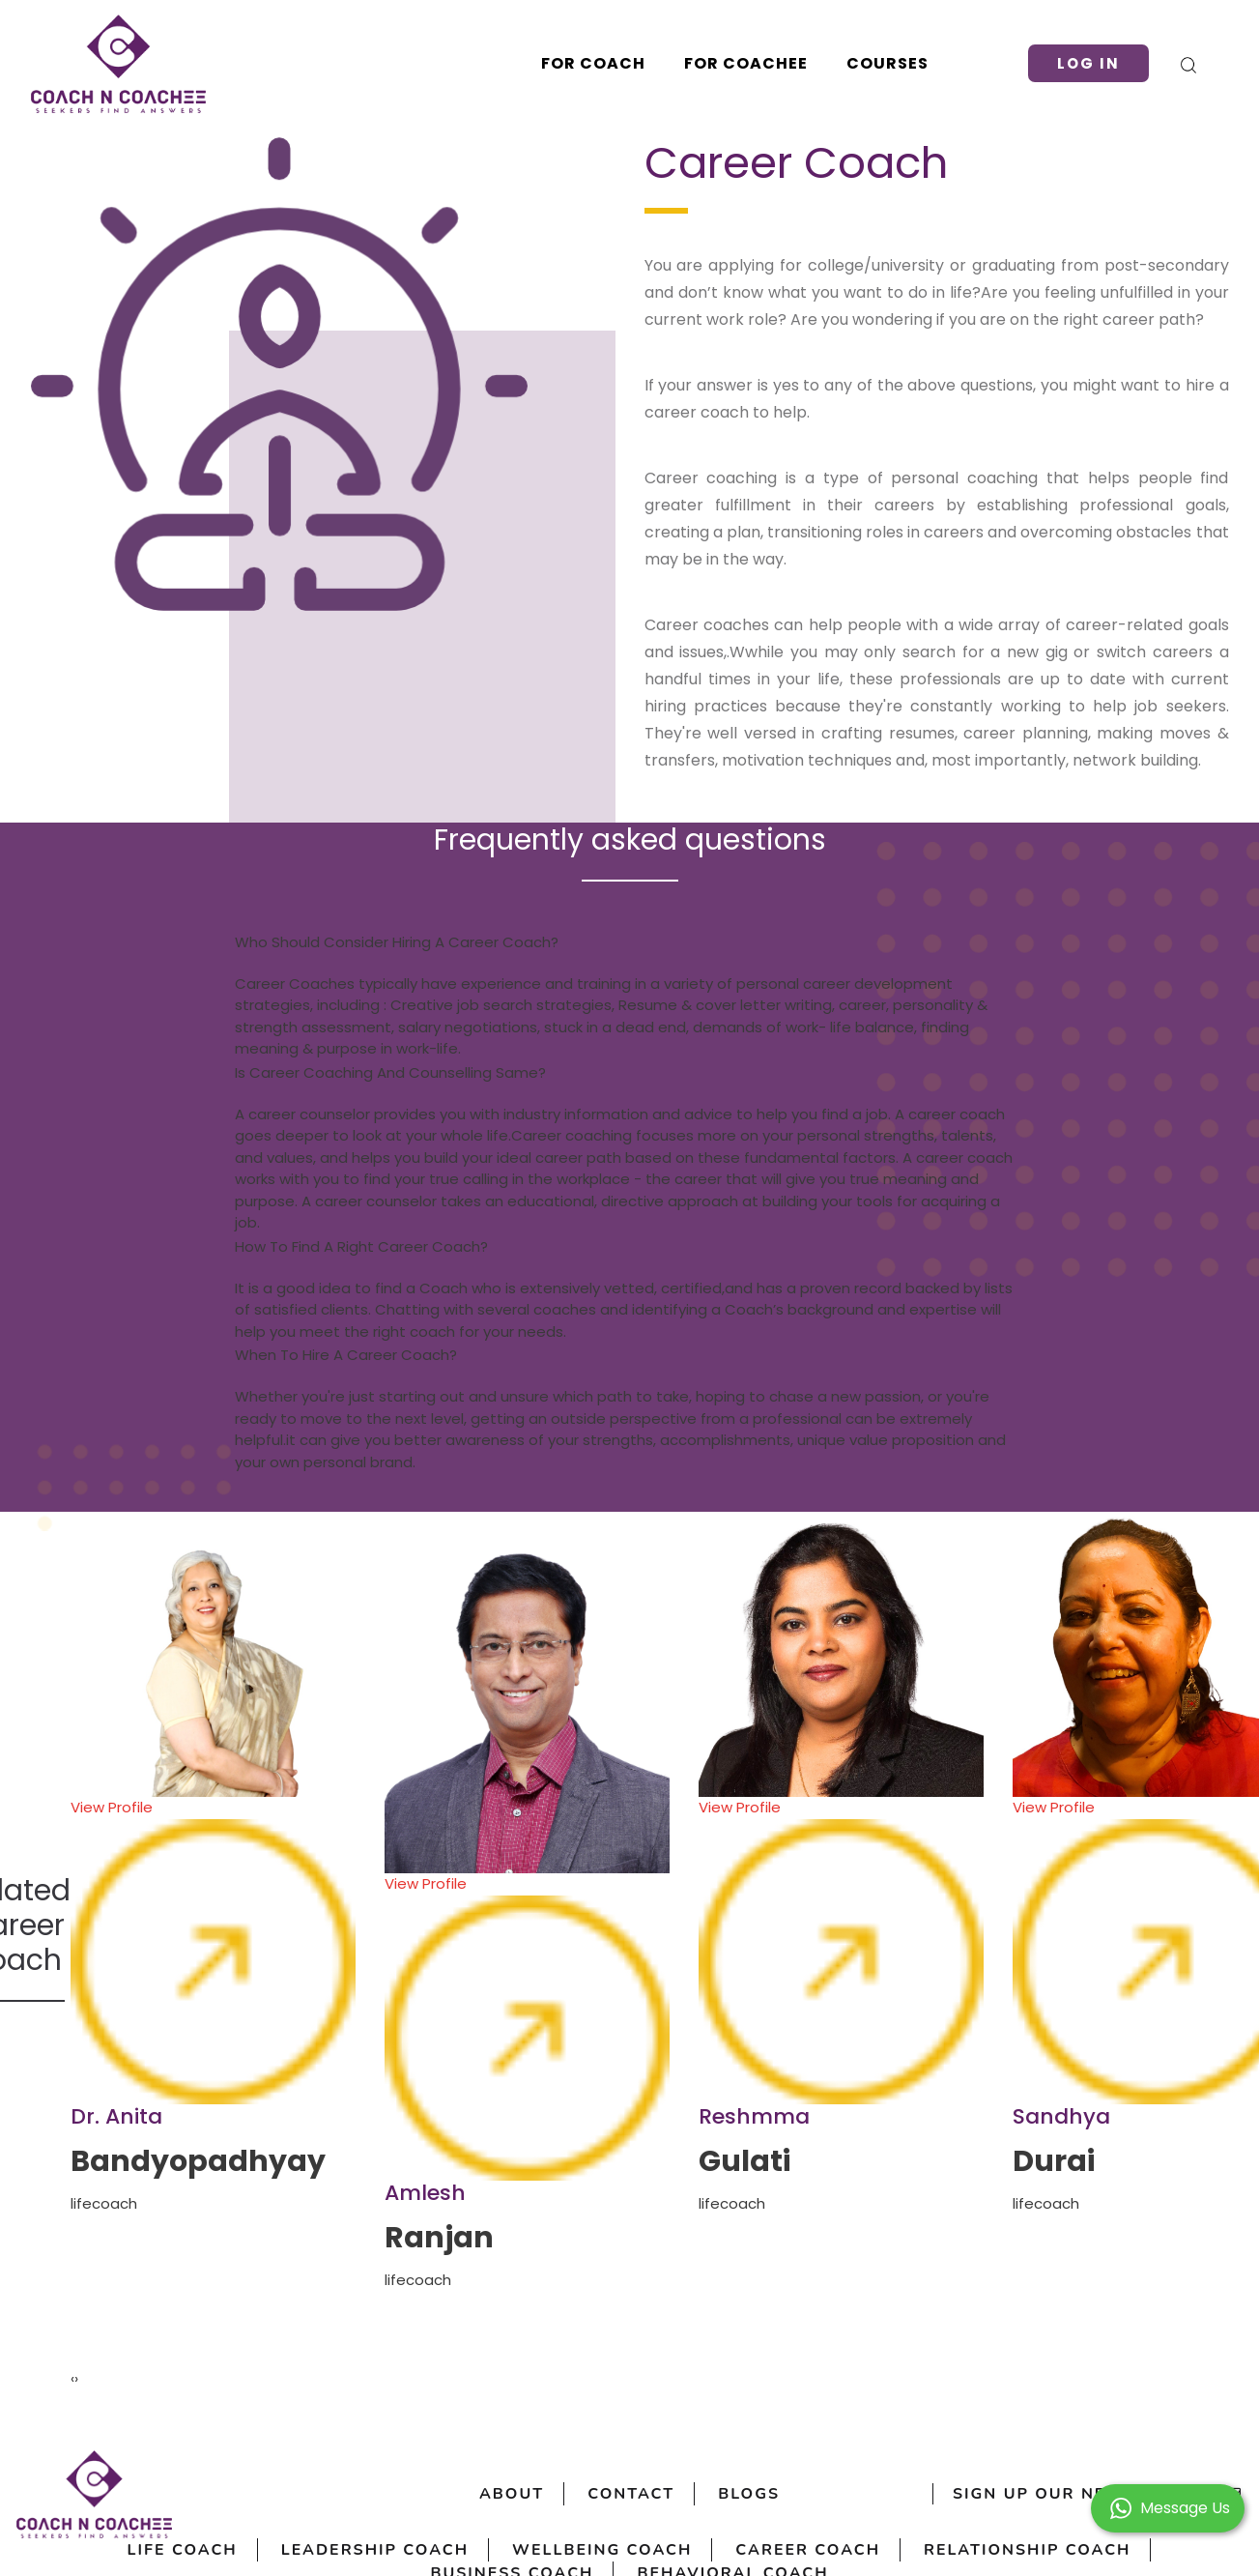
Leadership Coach (375, 2550)
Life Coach (183, 2550)
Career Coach (807, 2550)
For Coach (593, 63)
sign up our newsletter (1098, 2493)
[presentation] (72, 2379)
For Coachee (746, 63)
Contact (630, 2493)
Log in (1088, 63)
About (511, 2493)
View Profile (213, 1950)
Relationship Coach (1027, 2550)
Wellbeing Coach (602, 2550)
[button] (1167, 2507)
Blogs (749, 2493)
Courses (887, 63)
